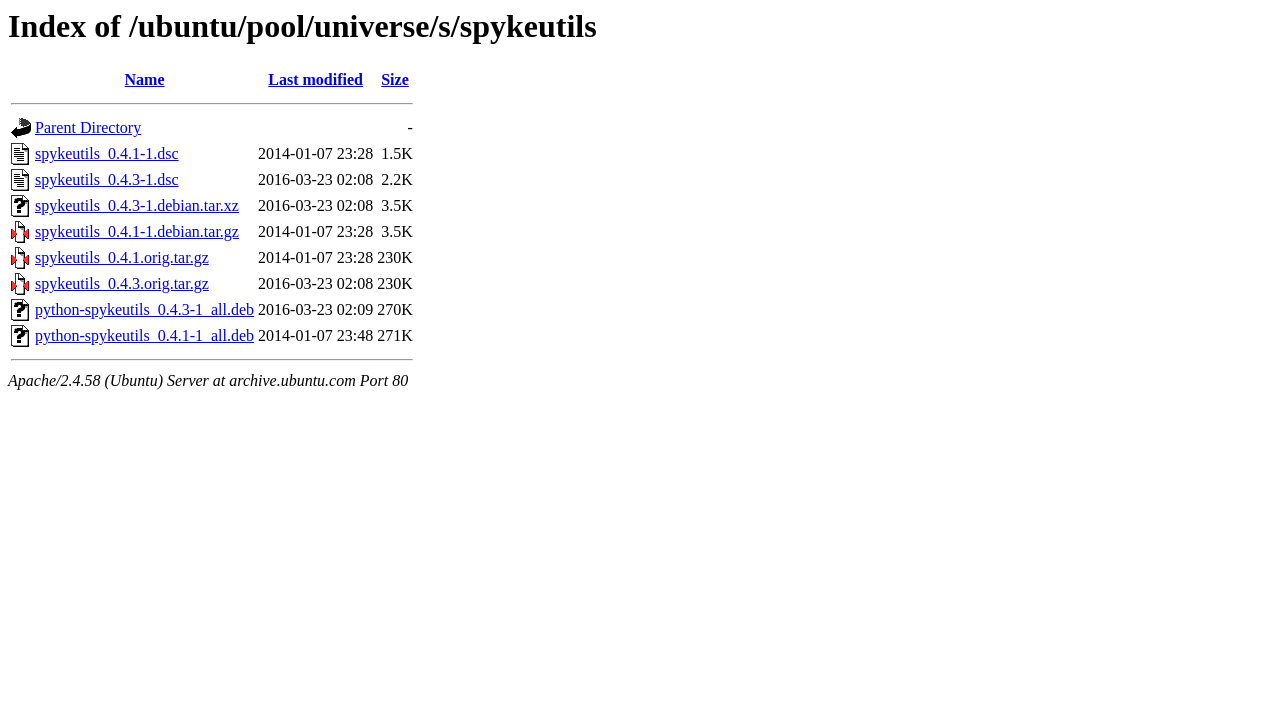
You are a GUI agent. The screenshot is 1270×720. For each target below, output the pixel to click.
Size (395, 79)
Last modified (315, 79)
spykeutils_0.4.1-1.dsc (107, 153)
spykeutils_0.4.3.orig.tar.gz (122, 283)
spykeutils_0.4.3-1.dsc (107, 179)
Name (145, 79)
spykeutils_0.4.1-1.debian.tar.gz (137, 231)
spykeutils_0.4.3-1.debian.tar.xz (137, 205)
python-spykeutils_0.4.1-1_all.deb (144, 335)
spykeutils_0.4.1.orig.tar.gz (122, 257)
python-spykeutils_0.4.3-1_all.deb (144, 309)
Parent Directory (88, 127)
